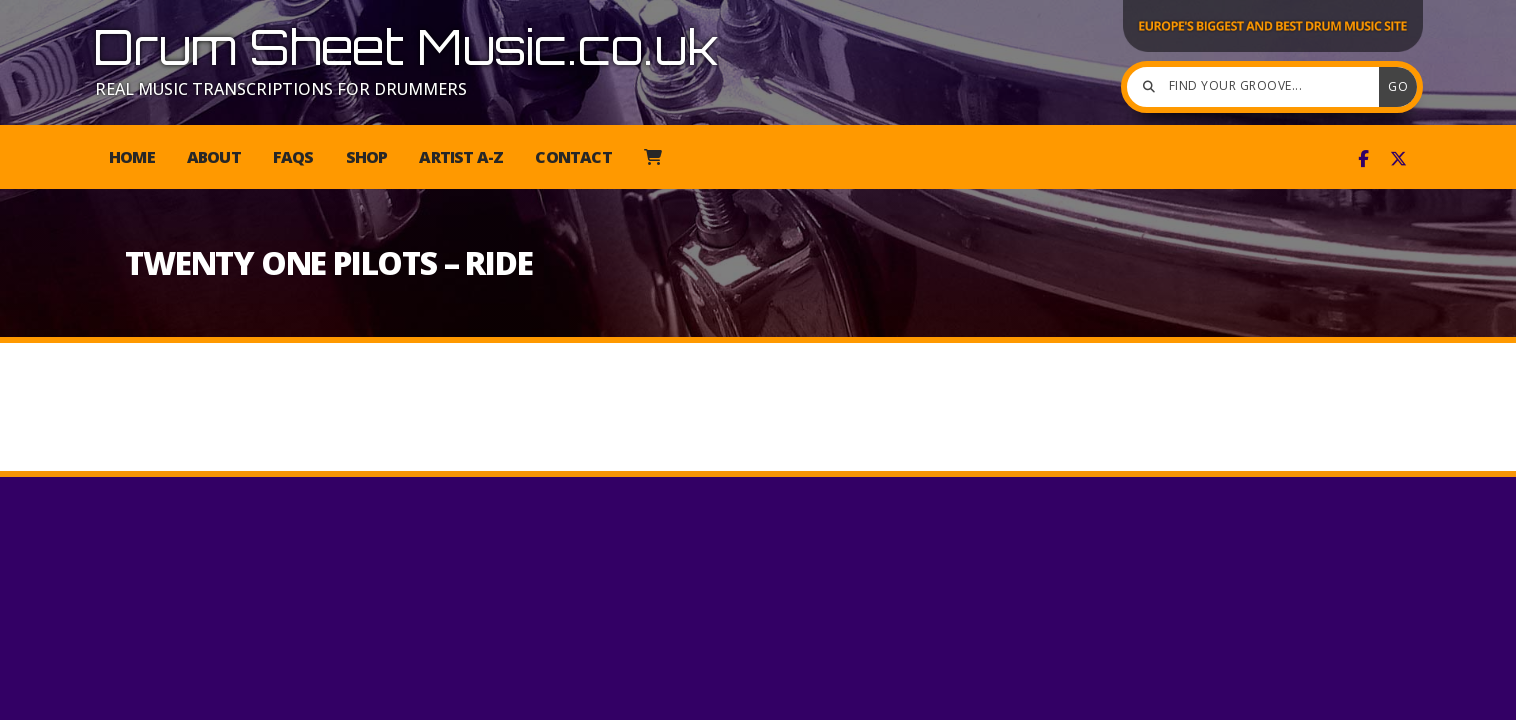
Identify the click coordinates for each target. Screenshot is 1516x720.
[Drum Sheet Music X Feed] (1398, 159)
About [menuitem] (214, 157)
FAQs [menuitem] (293, 157)
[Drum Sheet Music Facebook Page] (1363, 159)
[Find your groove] (1258, 87)
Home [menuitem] (132, 157)
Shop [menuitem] (367, 157)
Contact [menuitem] (573, 157)
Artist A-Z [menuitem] (461, 157)
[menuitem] (652, 157)
